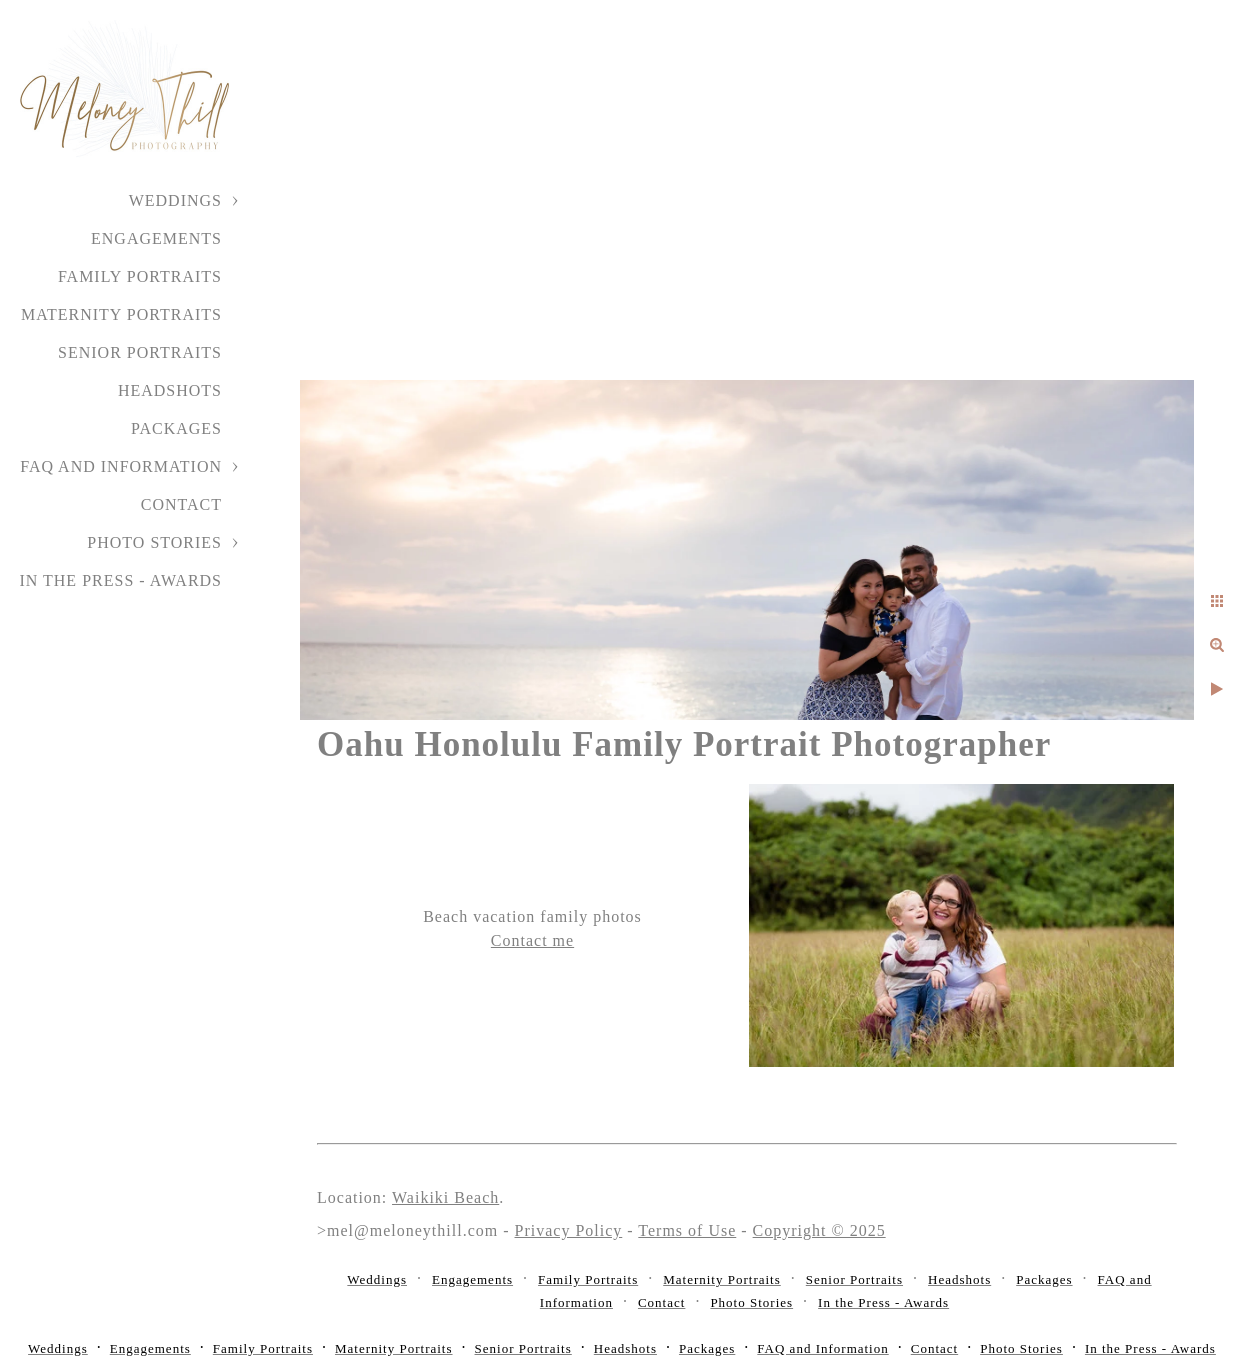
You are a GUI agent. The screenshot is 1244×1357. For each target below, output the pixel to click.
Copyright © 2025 (819, 1230)
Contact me (532, 940)
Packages (176, 428)
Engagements (156, 238)
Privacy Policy (569, 1230)
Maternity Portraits (121, 314)
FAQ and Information (121, 466)
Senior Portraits (140, 352)
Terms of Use (687, 1230)
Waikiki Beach (445, 1197)
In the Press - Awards (120, 580)
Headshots (170, 390)
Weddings (175, 200)
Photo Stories (154, 542)
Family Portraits (140, 276)
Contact (181, 504)
